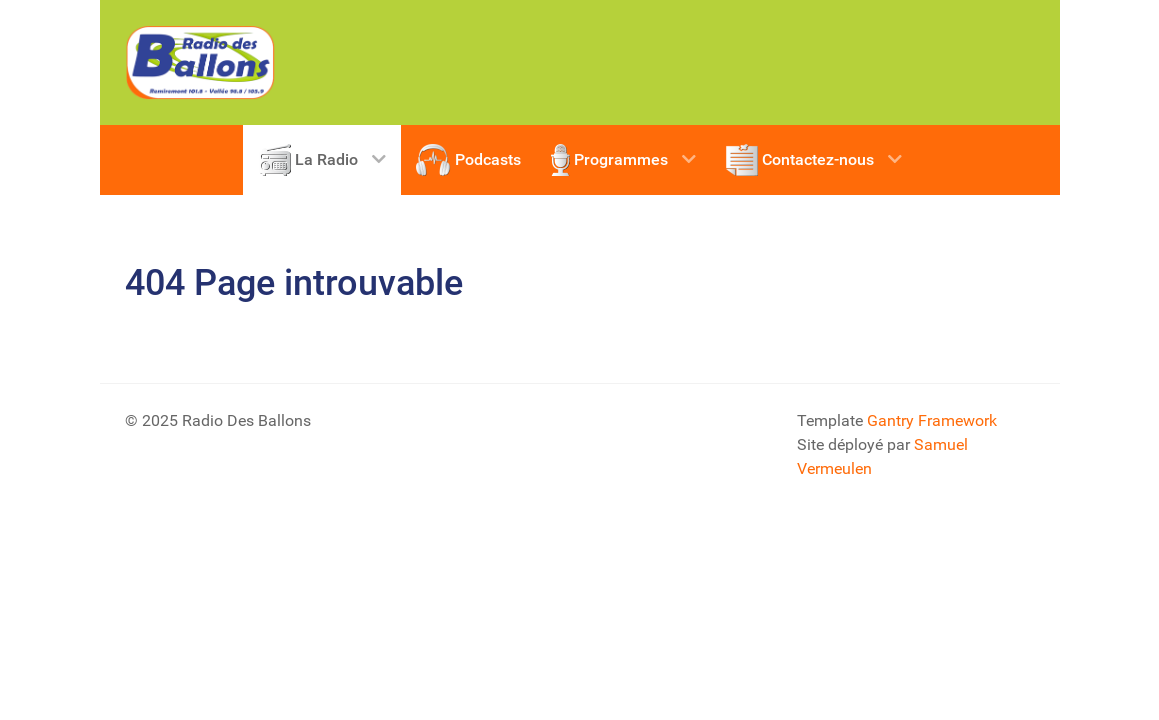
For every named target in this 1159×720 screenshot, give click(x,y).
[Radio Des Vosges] (200, 62)
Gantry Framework (932, 420)
